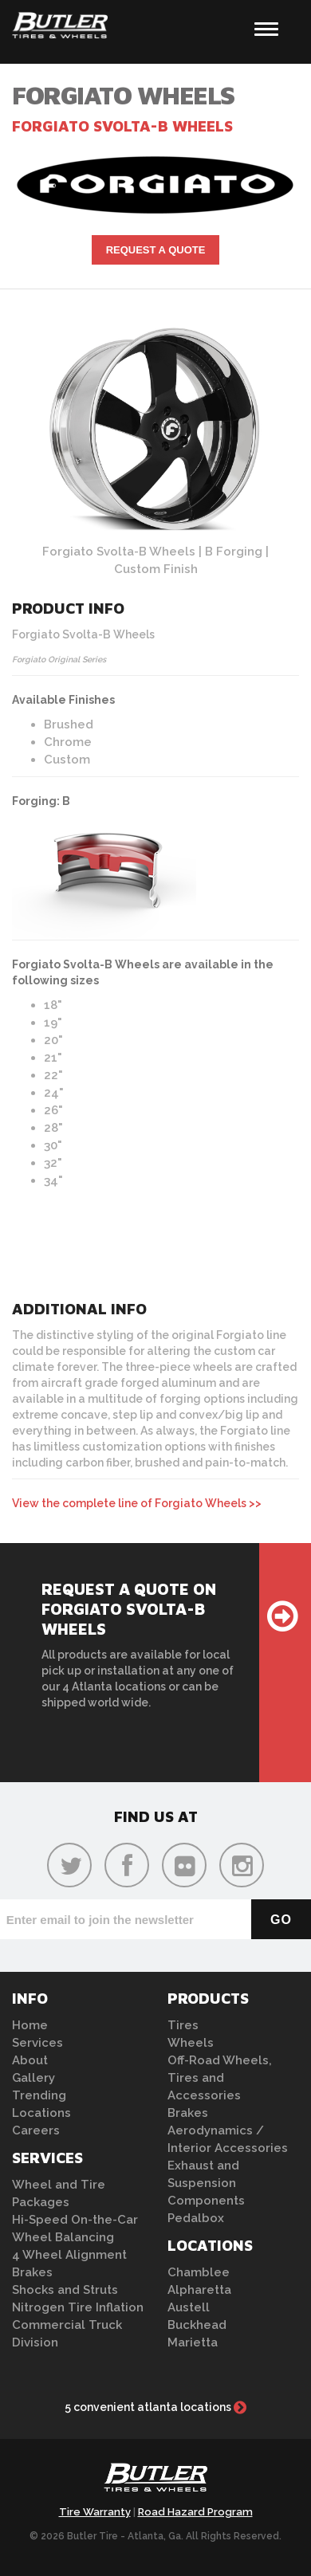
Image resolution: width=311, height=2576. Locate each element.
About (30, 2060)
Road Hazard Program (195, 2512)
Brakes (32, 2272)
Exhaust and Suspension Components (206, 2183)
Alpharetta (199, 2290)
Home (30, 2025)
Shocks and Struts (65, 2290)
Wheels (190, 2043)
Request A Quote (156, 250)
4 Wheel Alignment (69, 2255)
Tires (183, 2025)
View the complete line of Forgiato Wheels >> (137, 1503)
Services (37, 2043)
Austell (188, 2307)
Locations (41, 2113)
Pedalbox (195, 2218)
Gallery (33, 2078)
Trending (39, 2095)
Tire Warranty (95, 2512)
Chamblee (198, 2272)
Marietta (192, 2342)
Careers (36, 2130)
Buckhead (196, 2325)
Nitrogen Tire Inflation (78, 2307)
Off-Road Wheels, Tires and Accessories (219, 2078)
